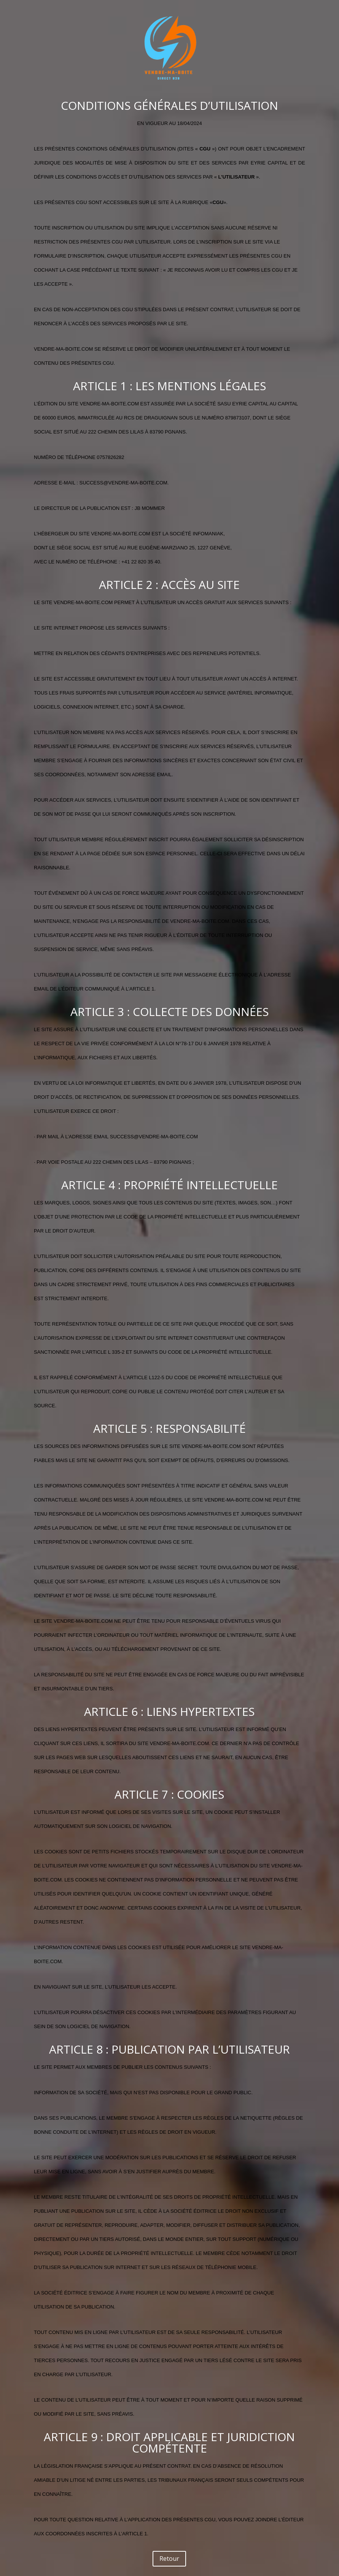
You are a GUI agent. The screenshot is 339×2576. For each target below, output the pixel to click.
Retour (169, 2558)
